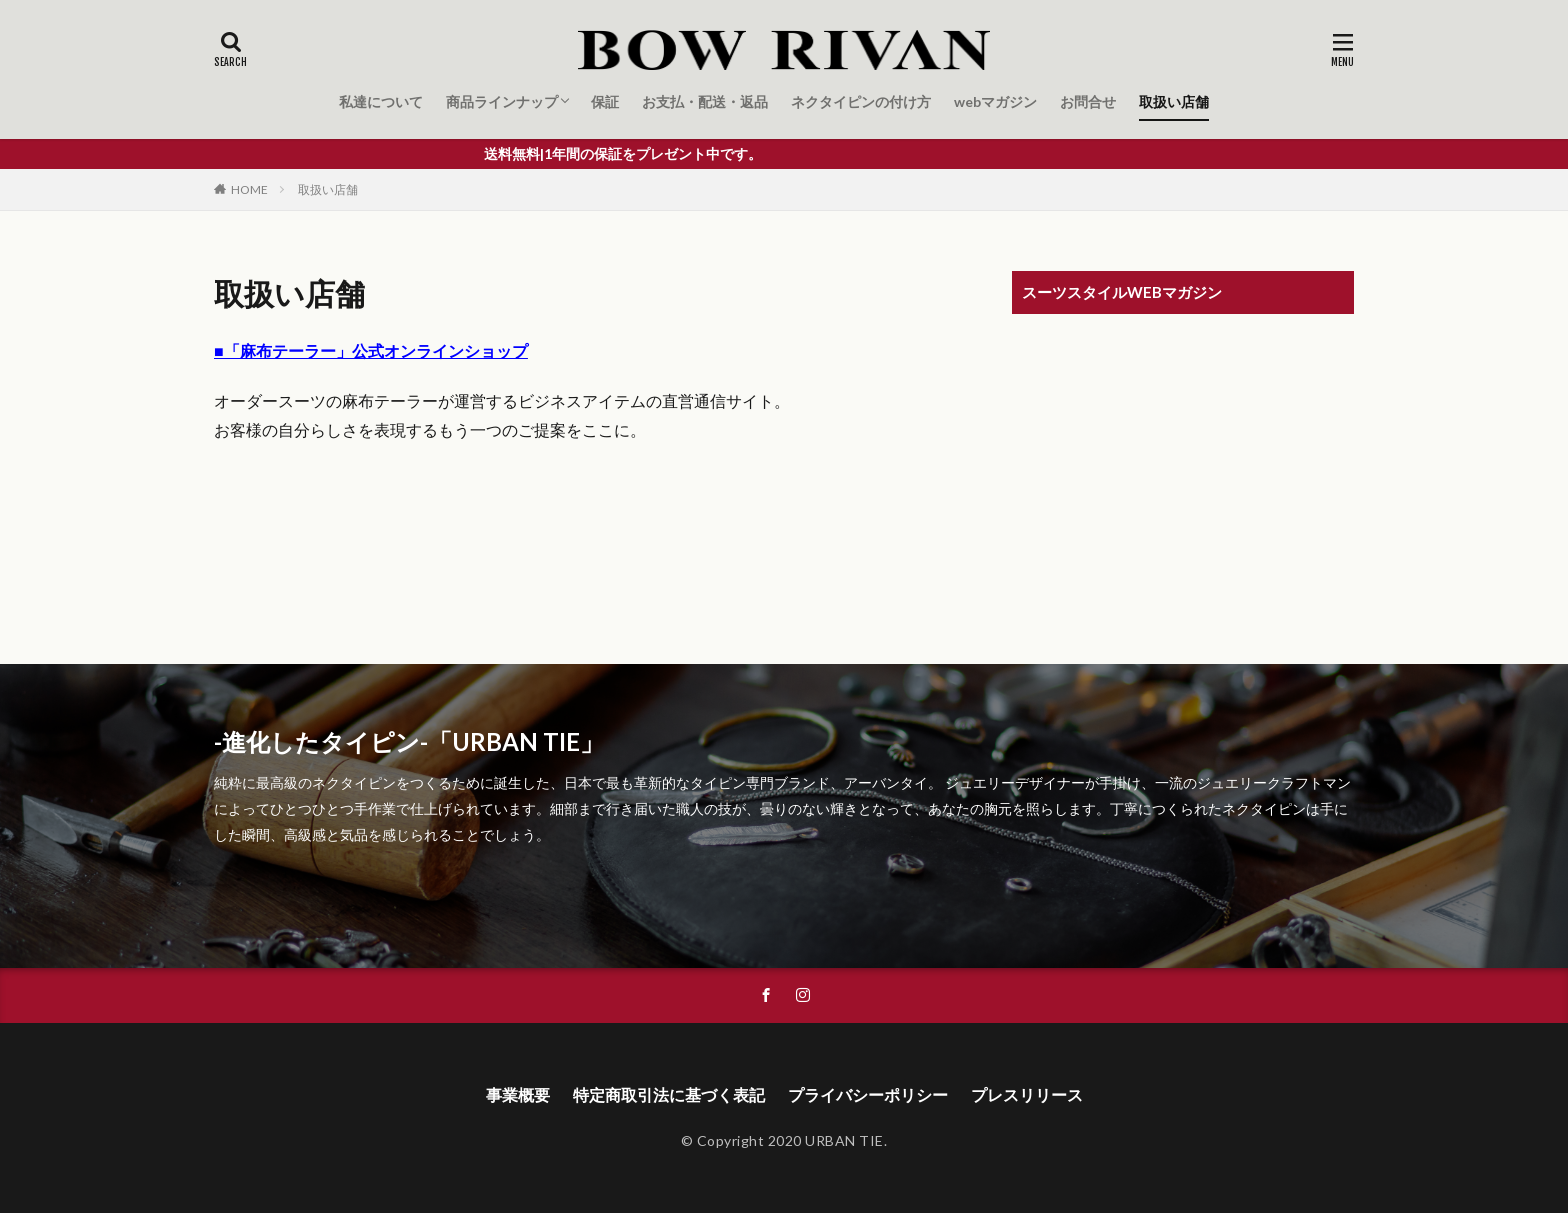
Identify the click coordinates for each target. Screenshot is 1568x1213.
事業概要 (518, 1094)
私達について (381, 101)
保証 (605, 101)
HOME (249, 189)
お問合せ (1088, 101)
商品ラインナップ (502, 101)
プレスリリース (1027, 1094)
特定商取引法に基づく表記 (669, 1094)
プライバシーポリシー (868, 1094)
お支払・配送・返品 (705, 101)
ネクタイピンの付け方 (861, 101)
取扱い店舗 (1174, 101)
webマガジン (995, 101)
